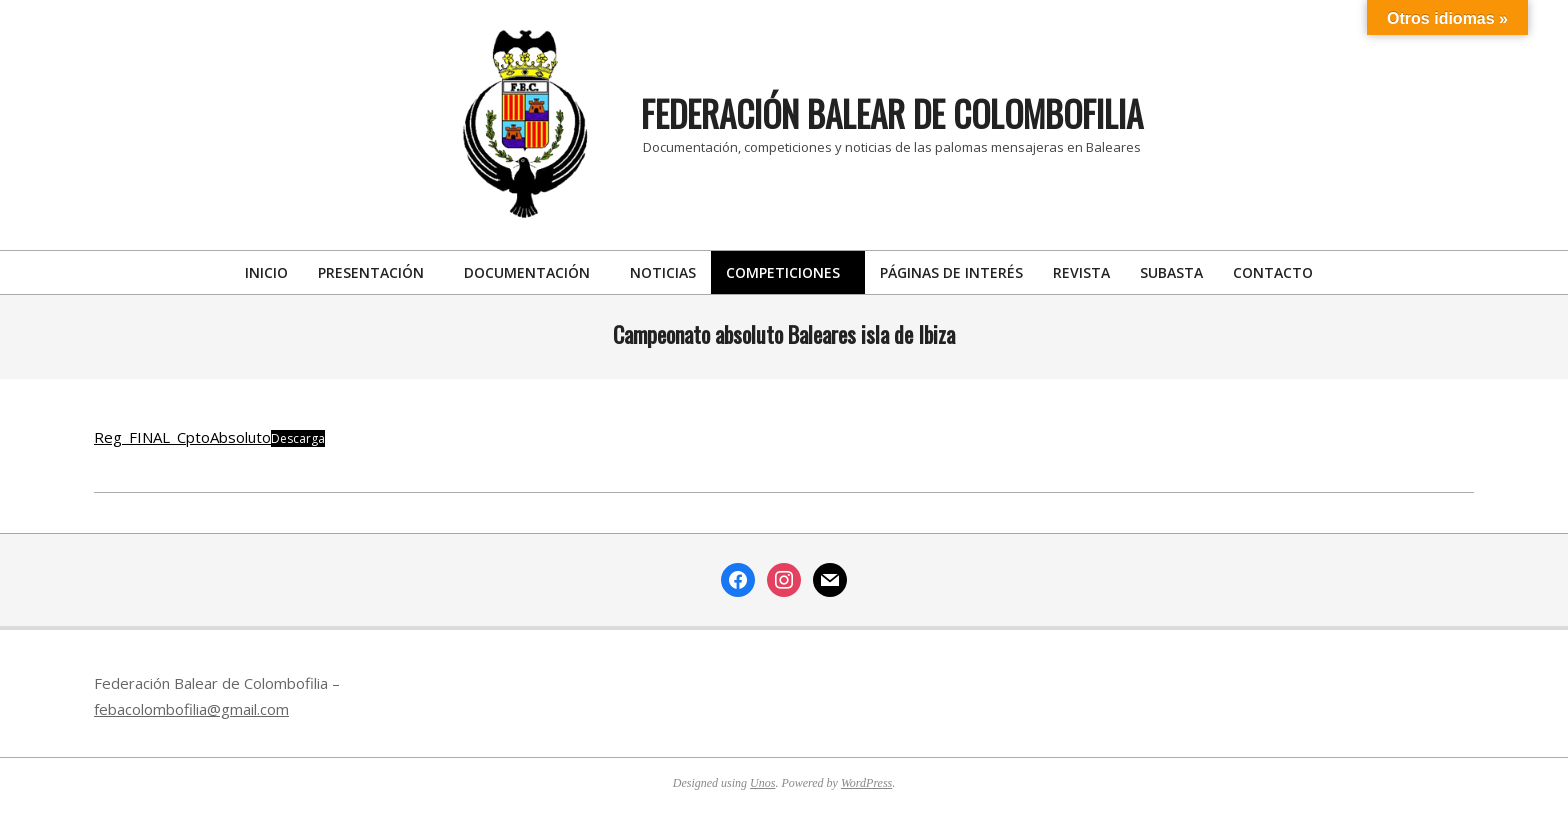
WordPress (866, 783)
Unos (762, 783)
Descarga (298, 438)
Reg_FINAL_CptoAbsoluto (182, 437)
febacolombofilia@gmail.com (191, 709)
